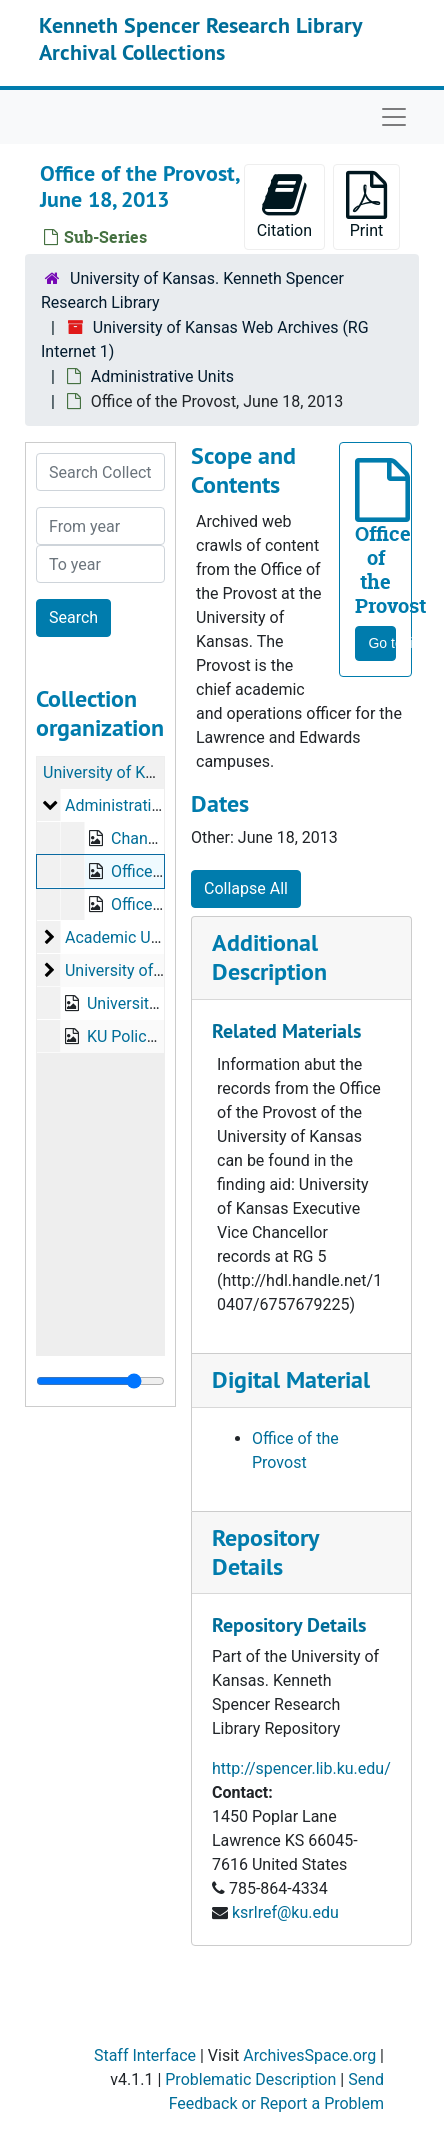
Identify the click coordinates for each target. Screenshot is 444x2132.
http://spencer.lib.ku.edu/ (301, 1768)
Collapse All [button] (246, 888)
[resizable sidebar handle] (100, 1381)
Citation (284, 205)
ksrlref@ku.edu (285, 1912)
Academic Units (121, 937)
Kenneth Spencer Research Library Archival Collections (200, 38)
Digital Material (291, 1379)
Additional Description (269, 957)
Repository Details (265, 1552)
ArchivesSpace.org (309, 2055)
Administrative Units (162, 376)
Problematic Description (250, 2079)
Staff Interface (145, 2055)
